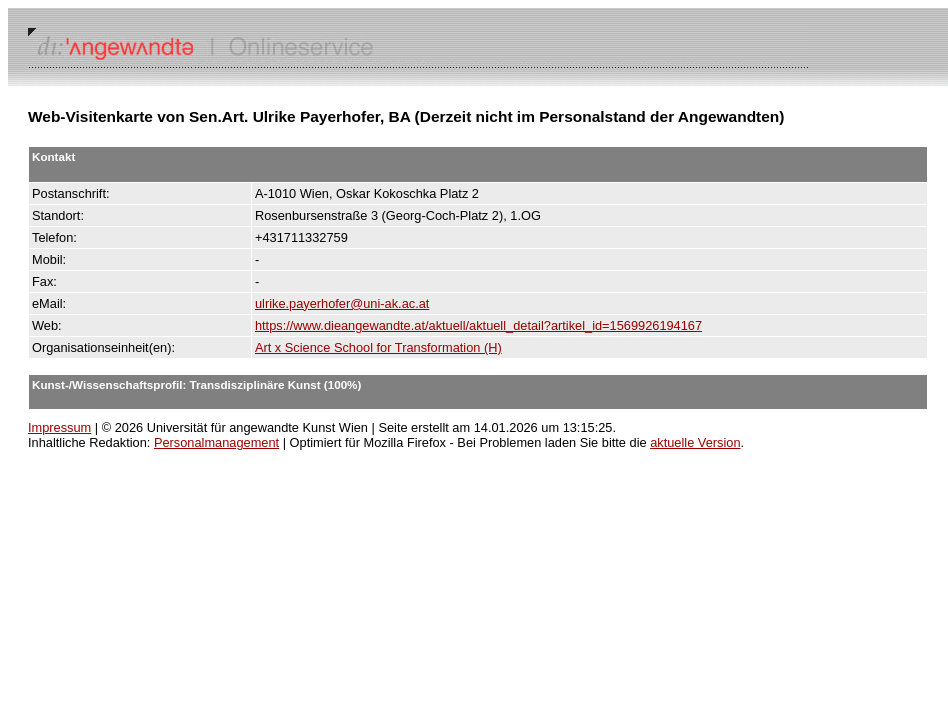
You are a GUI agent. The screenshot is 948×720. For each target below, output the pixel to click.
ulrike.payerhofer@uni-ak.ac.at (342, 303)
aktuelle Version (695, 442)
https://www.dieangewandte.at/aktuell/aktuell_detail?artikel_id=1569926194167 (478, 325)
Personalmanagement (216, 442)
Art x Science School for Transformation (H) (378, 347)
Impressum (59, 427)
